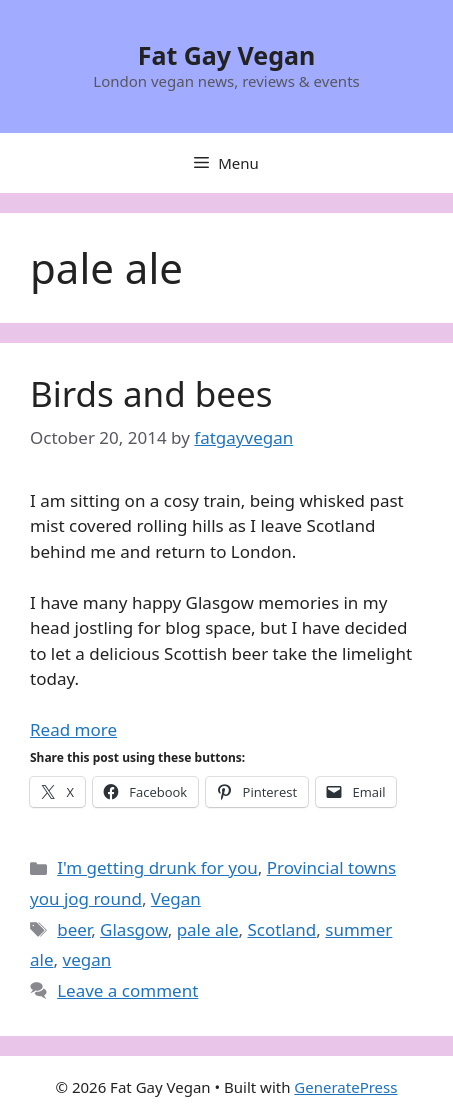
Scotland (282, 929)
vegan (87, 959)
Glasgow (134, 929)
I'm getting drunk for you (157, 867)
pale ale (208, 929)
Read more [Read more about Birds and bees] (73, 729)
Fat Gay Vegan (227, 55)
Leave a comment (127, 990)
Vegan (176, 898)
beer (74, 929)
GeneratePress (345, 1087)
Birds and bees (151, 393)
